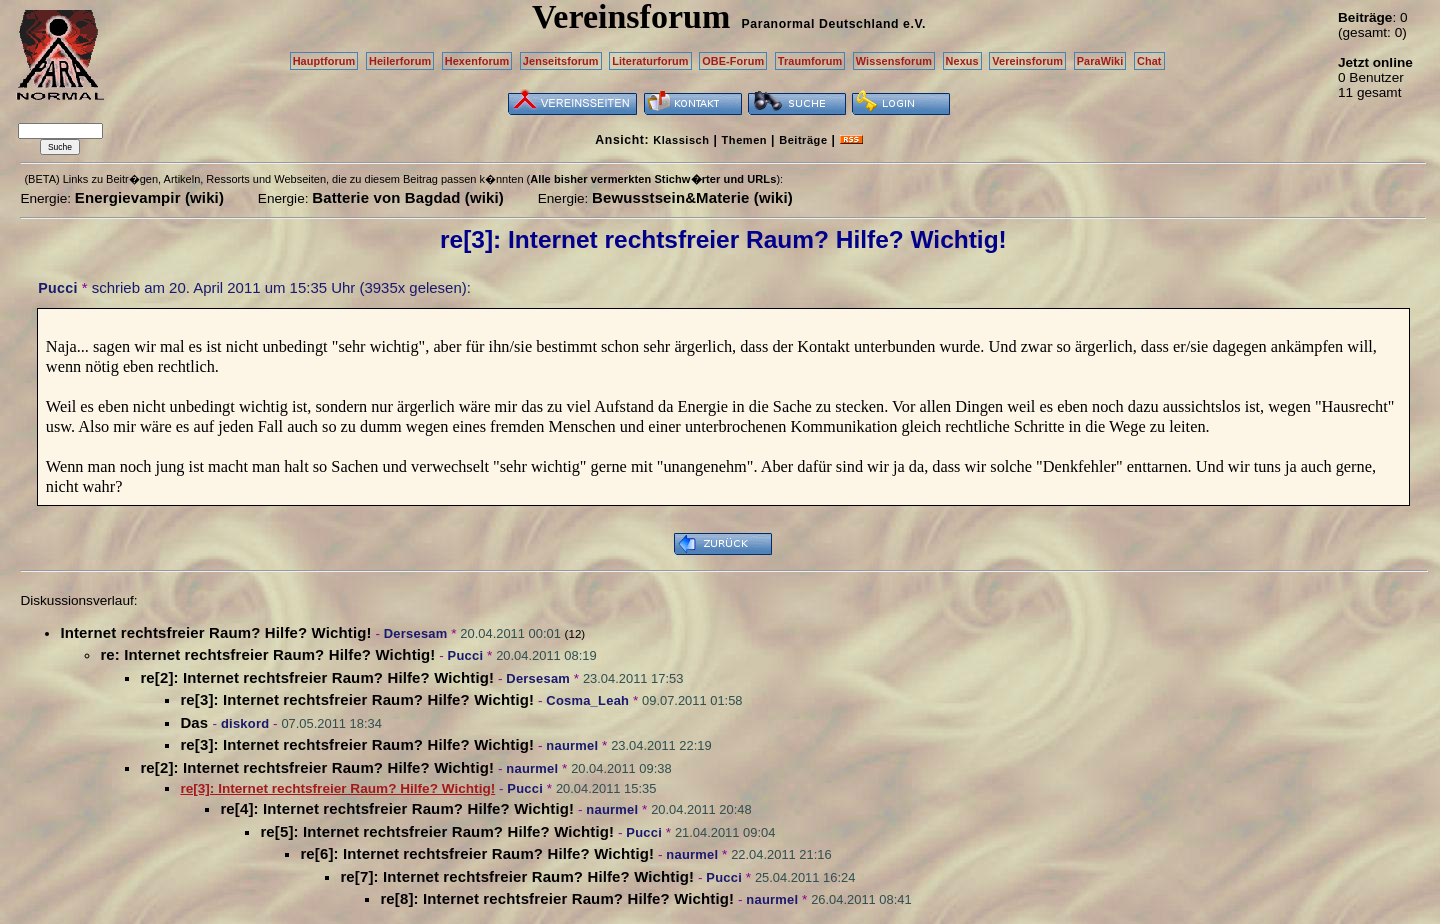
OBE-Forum (733, 61)
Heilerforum (400, 61)
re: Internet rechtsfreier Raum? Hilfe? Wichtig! (267, 654)
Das (196, 722)
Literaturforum (650, 61)
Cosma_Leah (587, 700)
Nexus (962, 61)
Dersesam (416, 633)
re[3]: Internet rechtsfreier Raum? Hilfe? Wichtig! (357, 699)
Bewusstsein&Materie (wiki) (692, 197)
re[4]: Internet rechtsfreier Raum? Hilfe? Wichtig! (397, 808)
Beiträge (803, 140)
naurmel (572, 745)
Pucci (57, 288)
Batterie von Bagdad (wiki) (408, 197)
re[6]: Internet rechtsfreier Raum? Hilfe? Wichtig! (477, 853)
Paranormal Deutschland (821, 24)
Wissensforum (894, 61)
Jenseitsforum (561, 61)
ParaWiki (1100, 61)
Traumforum (810, 61)
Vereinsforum (1027, 61)
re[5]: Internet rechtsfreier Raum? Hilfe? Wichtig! (437, 831)
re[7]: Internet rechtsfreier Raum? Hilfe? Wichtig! (517, 876)
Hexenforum (477, 61)
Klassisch (681, 140)
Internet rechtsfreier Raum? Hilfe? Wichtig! (215, 632)
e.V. (914, 24)
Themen (744, 140)
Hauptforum (324, 61)
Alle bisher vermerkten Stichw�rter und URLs (653, 179)
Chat (1149, 61)
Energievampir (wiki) (149, 197)
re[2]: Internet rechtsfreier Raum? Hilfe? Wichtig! (317, 677)
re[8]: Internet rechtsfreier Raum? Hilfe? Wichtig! (557, 898)
